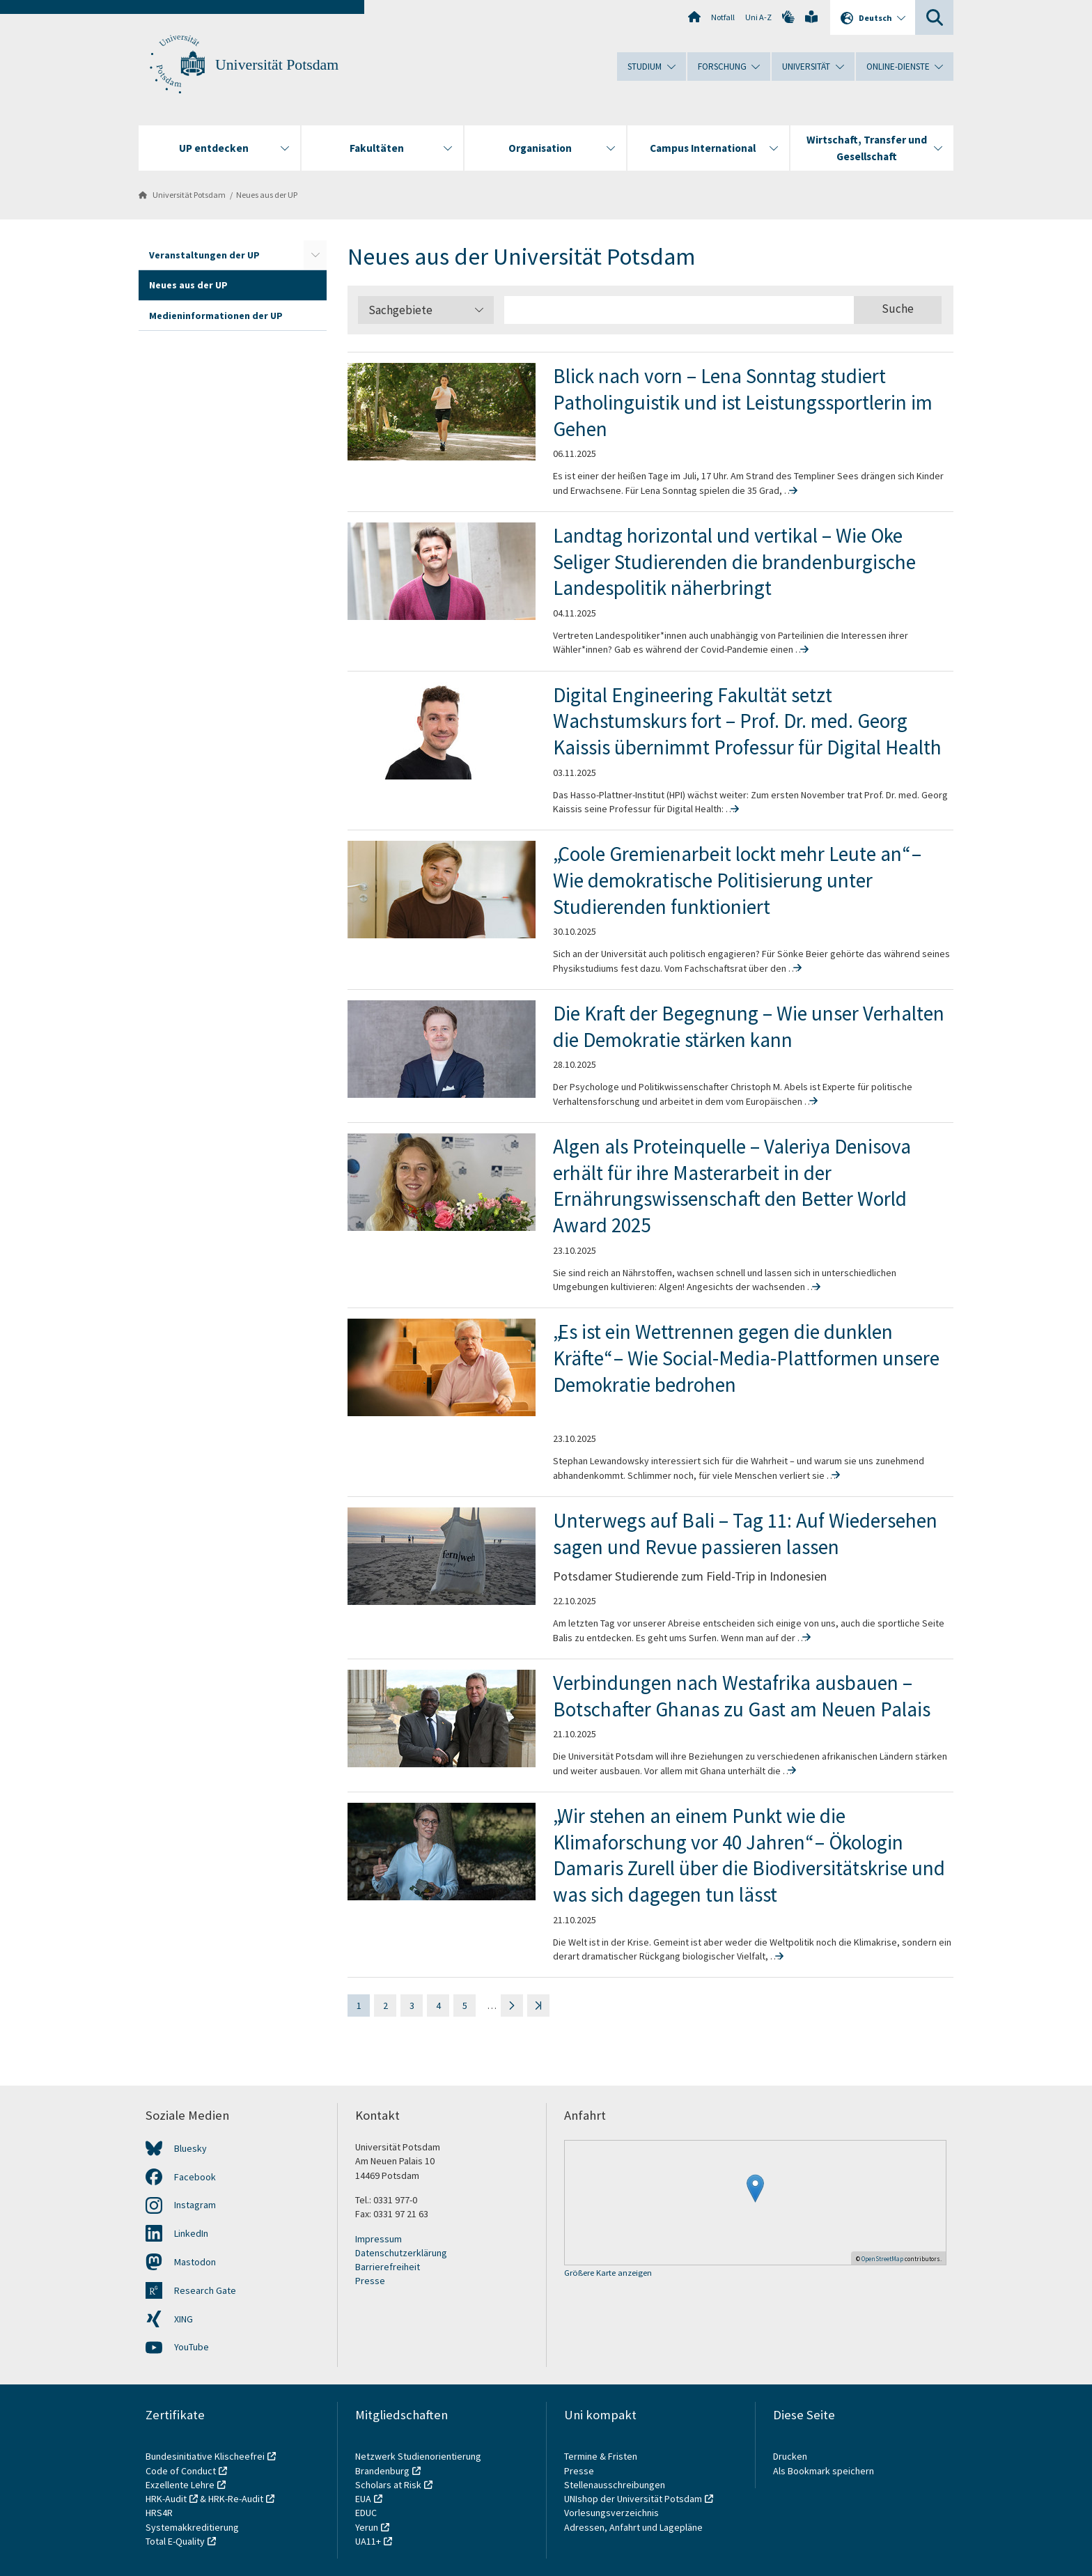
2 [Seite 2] (385, 2005)
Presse (370, 2280)
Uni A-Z (758, 17)
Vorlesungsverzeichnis (612, 2512)
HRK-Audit (166, 2498)
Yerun (366, 2527)
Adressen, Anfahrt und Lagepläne (633, 2527)
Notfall (723, 17)
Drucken (790, 2456)
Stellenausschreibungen (614, 2484)
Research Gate (205, 2290)
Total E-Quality (175, 2541)
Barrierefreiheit (387, 2266)
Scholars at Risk (388, 2484)
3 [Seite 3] (412, 2005)
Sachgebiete (425, 310)
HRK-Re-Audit (235, 2498)
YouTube (191, 2347)
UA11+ (368, 2541)
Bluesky (190, 2148)
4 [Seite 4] (438, 2005)
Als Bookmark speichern (823, 2471)
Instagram (195, 2204)
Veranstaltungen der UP (204, 255)
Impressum (378, 2239)
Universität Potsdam (276, 64)
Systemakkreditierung (192, 2527)
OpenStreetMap (882, 2259)
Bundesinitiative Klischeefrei (205, 2456)
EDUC (366, 2512)
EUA (363, 2498)
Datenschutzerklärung (401, 2253)
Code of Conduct (181, 2471)
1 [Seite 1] (359, 2005)
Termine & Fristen (601, 2456)
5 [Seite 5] (464, 2005)
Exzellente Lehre (180, 2484)
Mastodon (195, 2262)
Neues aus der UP (266, 194)
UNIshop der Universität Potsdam (633, 2498)
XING (183, 2319)
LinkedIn (191, 2233)
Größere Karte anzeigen (608, 2273)
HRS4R (159, 2512)
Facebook (195, 2177)
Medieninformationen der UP (216, 315)
